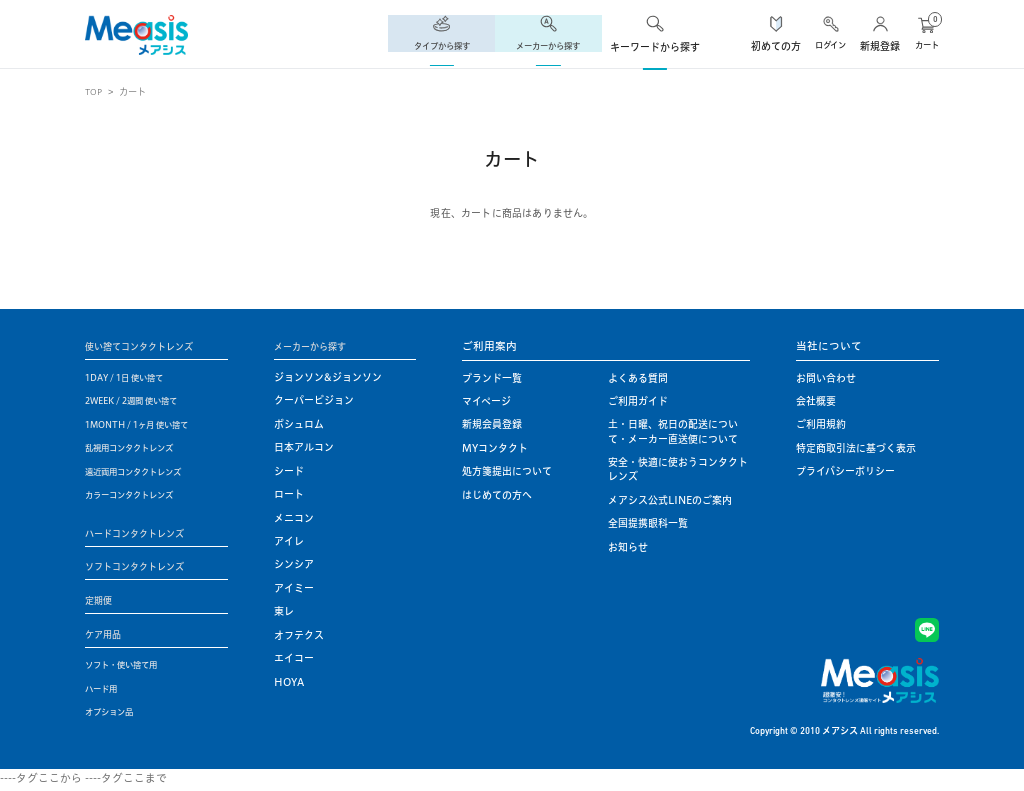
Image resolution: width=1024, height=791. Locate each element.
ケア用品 (107, 637)
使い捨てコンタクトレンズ (150, 346)
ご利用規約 (821, 424)
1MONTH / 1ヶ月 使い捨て (148, 424)
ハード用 (105, 691)
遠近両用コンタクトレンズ (145, 471)
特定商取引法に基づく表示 (856, 448)
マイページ (486, 401)
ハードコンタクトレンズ (145, 533)
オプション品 (115, 715)
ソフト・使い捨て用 (130, 668)
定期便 (101, 602)
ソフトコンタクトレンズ (145, 568)
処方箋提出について (507, 471)
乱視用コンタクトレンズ (140, 448)
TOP (95, 91)
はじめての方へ (497, 495)
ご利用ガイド (638, 401)
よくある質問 (638, 378)
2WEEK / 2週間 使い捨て (142, 401)
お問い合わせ (826, 378)
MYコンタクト (495, 448)
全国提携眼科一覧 (648, 523)
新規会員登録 (492, 424)
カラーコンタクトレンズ (140, 495)
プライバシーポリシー (845, 471)
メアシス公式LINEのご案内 (670, 500)
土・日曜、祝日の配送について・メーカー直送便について (673, 431)
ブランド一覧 (492, 378)
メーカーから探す (318, 346)
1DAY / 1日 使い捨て (133, 378)
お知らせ (628, 547)
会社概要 (816, 401)
